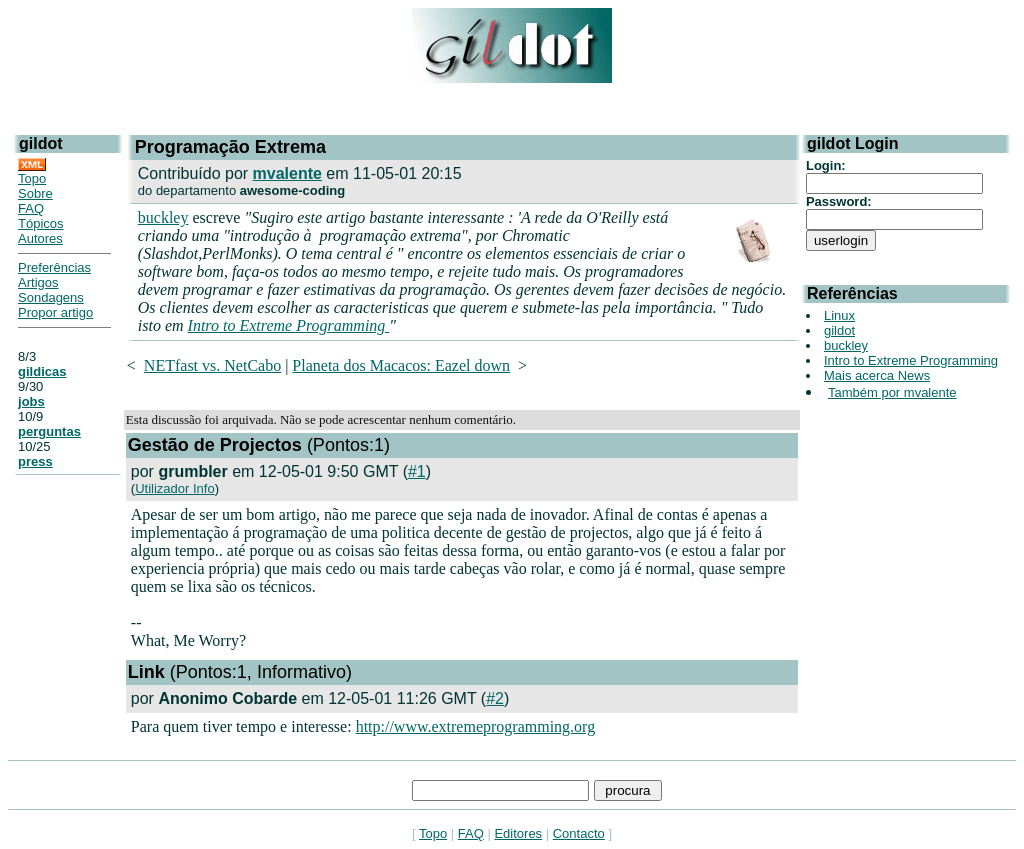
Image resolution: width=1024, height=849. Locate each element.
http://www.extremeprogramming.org (476, 726)
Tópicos (41, 223)
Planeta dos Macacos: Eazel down (401, 365)
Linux (839, 315)
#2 (495, 698)
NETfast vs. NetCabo (212, 365)
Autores (40, 238)
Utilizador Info (174, 488)
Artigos (38, 282)
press (35, 461)
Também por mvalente (892, 392)
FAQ (31, 208)
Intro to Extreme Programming (289, 325)
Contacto (579, 833)
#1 (417, 471)
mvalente (287, 173)
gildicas (42, 371)
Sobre (35, 193)
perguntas (49, 431)
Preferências (54, 267)
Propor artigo (55, 312)
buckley (163, 217)
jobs (31, 401)
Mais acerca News (877, 375)
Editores (518, 833)
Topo (32, 178)
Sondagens (51, 297)
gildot (839, 330)
